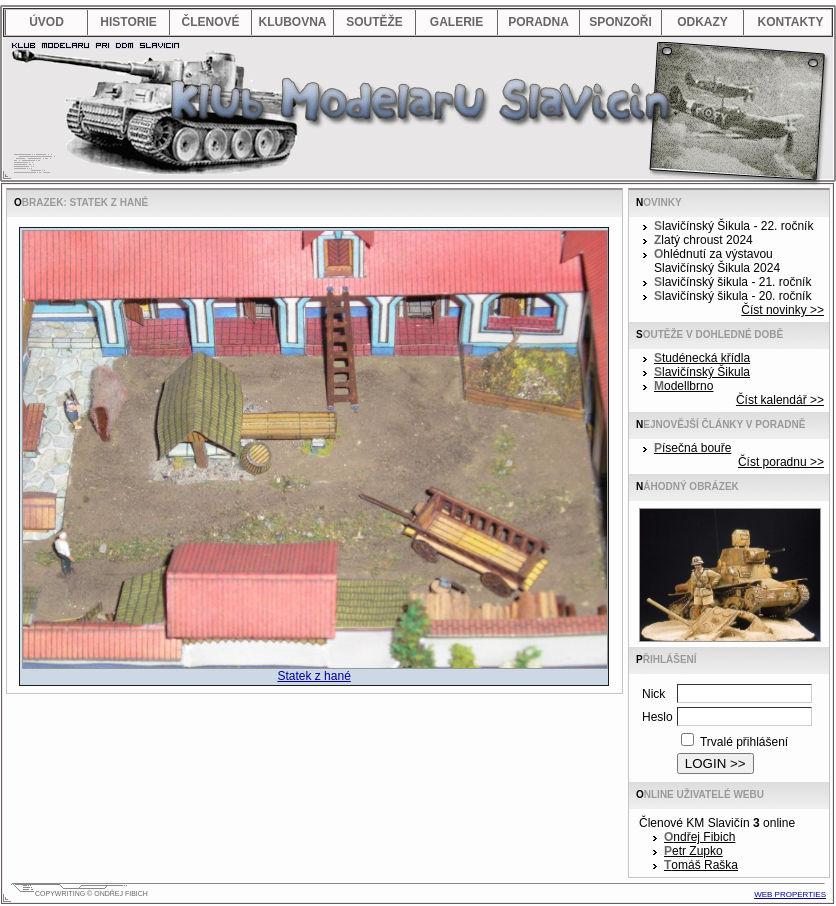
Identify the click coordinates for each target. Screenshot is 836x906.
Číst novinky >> (782, 310)
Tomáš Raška (701, 865)
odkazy (702, 22)
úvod (46, 22)
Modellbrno (683, 386)
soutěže (374, 22)
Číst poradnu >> (781, 462)
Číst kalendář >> (780, 400)
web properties (790, 894)
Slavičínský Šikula (702, 372)
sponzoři (620, 22)
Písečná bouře (692, 448)
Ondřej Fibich (699, 837)
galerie (456, 22)
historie (128, 22)
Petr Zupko (693, 851)
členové (210, 22)
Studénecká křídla (702, 358)
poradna (538, 22)
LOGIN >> (715, 763)
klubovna (292, 22)
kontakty (791, 22)
